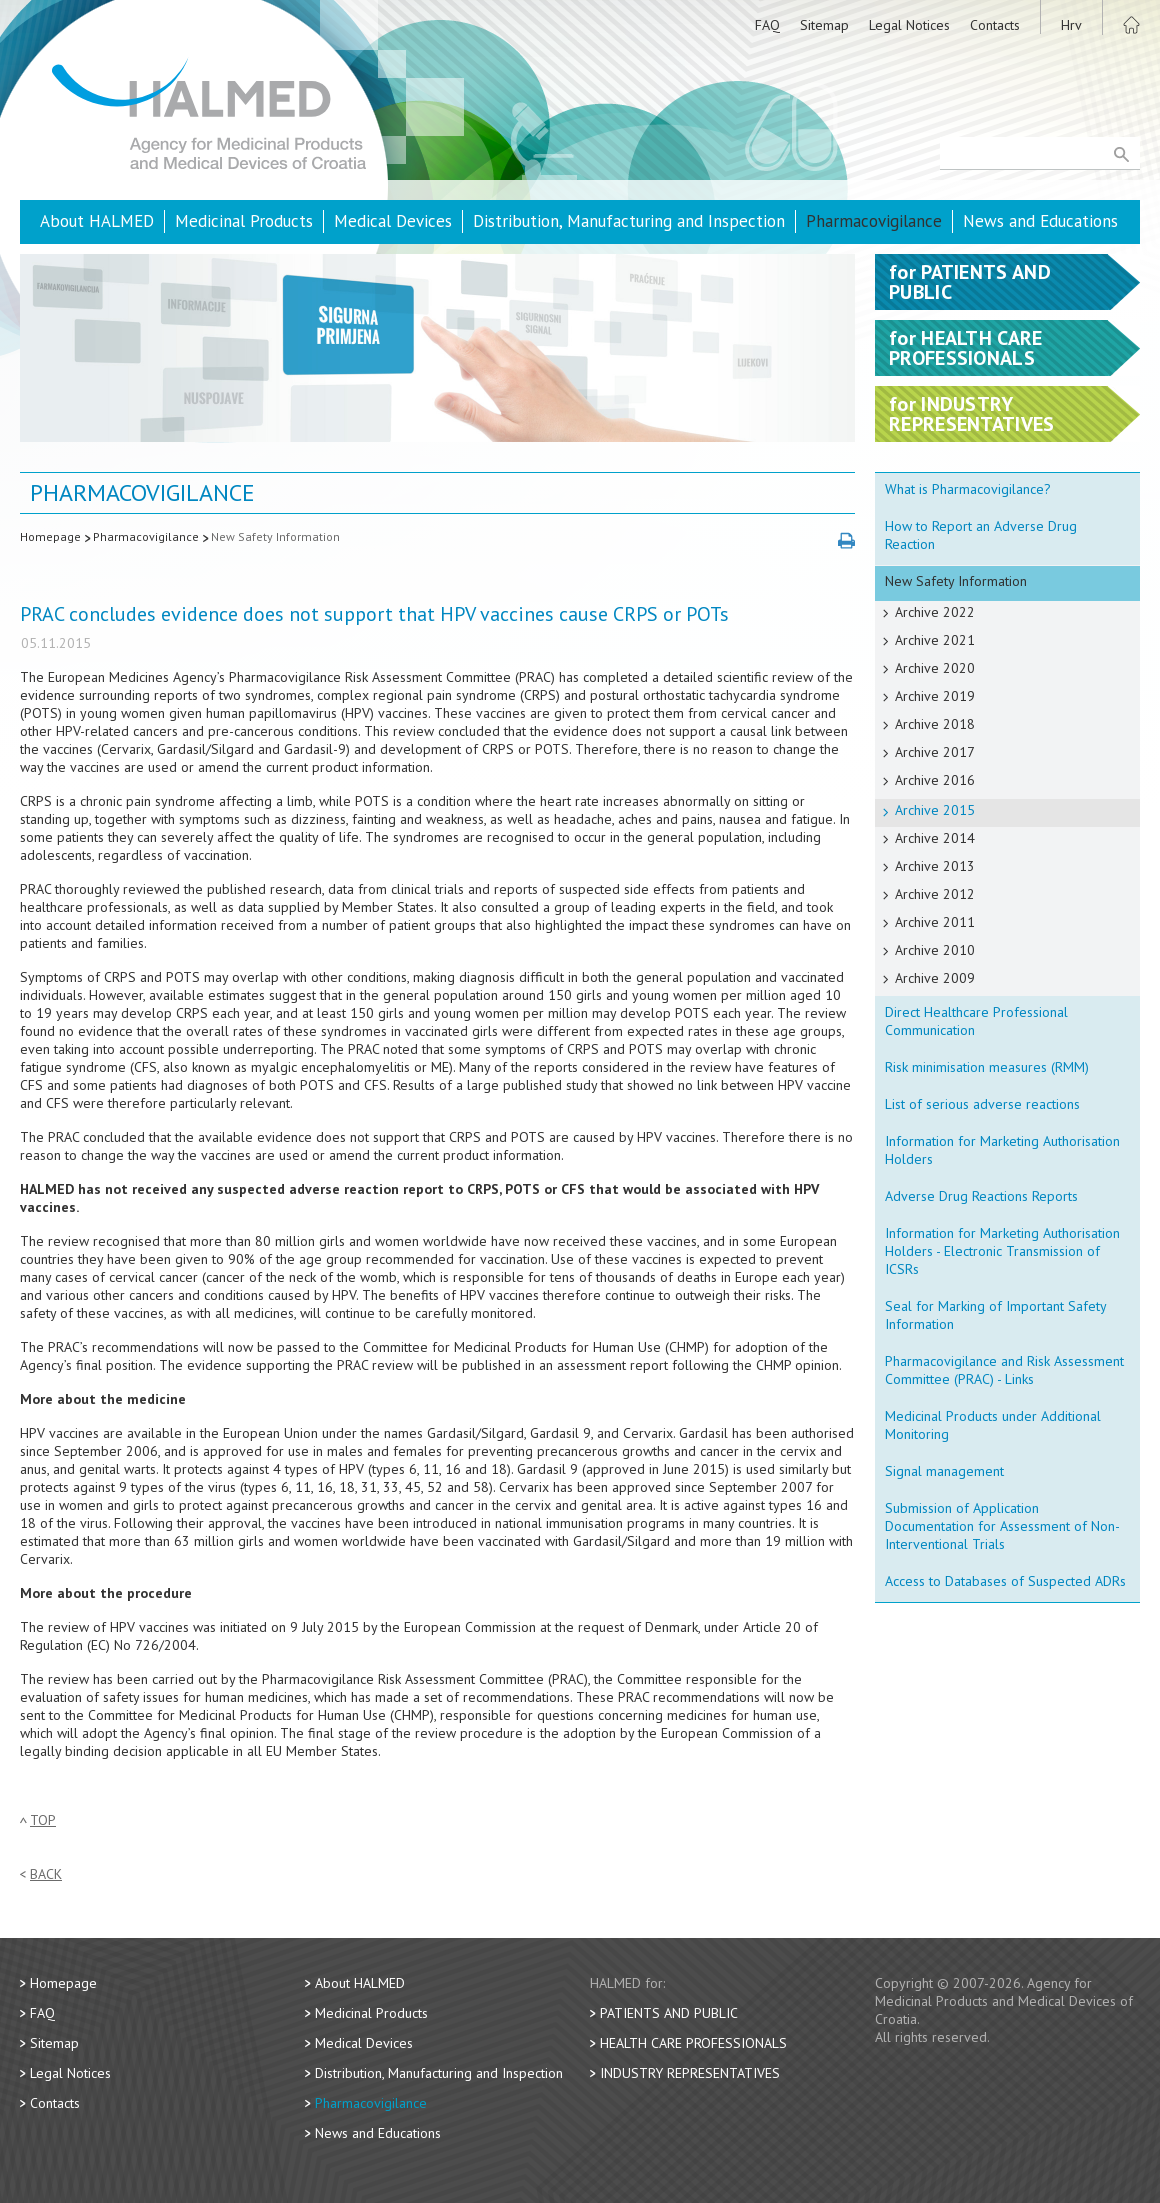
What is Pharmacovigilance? (968, 489)
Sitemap (824, 25)
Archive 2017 (935, 752)
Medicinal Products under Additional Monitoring (993, 1425)
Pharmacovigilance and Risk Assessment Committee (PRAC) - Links (1004, 1370)
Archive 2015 (935, 810)
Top (43, 1820)
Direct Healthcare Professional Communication (976, 1021)
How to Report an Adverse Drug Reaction (981, 535)
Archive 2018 (935, 724)
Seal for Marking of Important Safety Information (996, 1315)
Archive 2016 (935, 780)
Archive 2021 (935, 640)
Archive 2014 (935, 838)
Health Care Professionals (693, 2043)
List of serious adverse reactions (982, 1104)
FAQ (767, 25)
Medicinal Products (244, 221)
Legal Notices (909, 25)
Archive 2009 (935, 978)
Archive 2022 (935, 612)
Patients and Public (669, 2013)
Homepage (50, 536)
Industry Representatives (690, 2073)
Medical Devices (393, 221)
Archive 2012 (935, 894)
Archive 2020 (935, 668)
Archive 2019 (935, 696)
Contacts (995, 25)
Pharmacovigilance (874, 221)
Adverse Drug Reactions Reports (981, 1196)
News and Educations (1040, 221)
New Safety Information (275, 536)
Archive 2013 (935, 866)
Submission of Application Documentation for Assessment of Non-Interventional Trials (1002, 1526)
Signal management (944, 1471)
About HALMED (97, 221)
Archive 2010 (935, 950)
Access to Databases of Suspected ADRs (1005, 1581)
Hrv (1071, 25)
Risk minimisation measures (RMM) (987, 1067)
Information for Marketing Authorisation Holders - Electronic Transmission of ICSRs (1002, 1251)
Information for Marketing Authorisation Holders (1002, 1150)
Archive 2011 (935, 922)
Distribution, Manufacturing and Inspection (629, 221)
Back (46, 1874)
